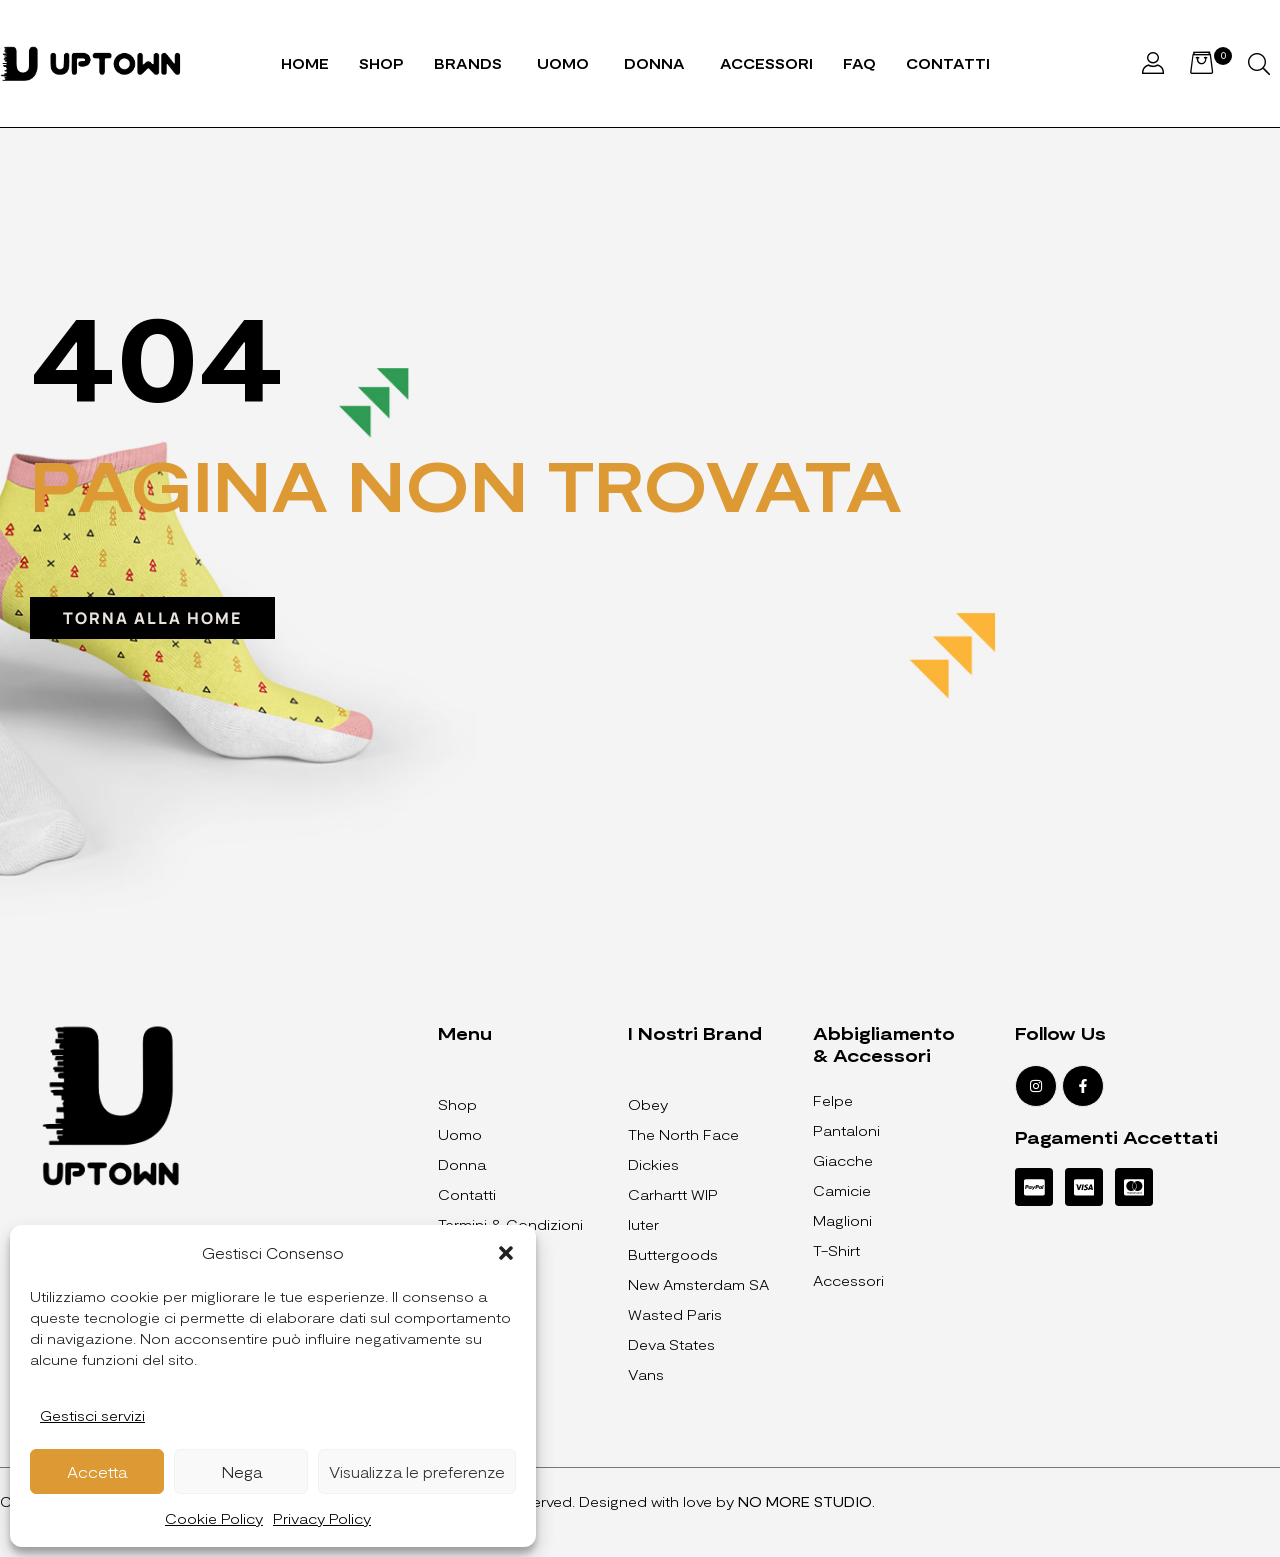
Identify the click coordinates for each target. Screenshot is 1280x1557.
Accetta (97, 1472)
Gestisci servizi (92, 1415)
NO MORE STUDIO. (806, 1501)
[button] (506, 1253)
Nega (241, 1472)
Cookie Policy (214, 1518)
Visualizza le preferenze (417, 1472)
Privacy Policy (322, 1518)
